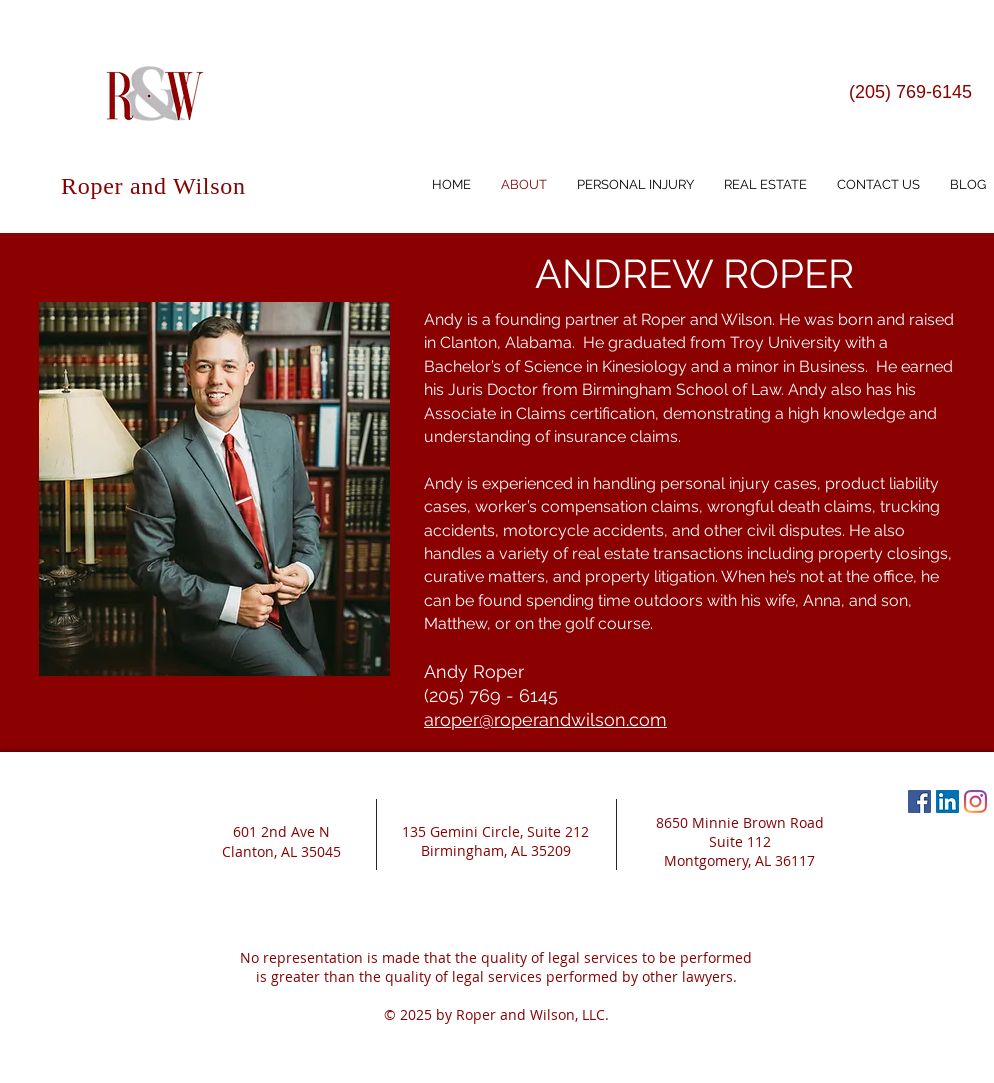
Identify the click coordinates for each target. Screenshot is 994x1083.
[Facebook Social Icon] (919, 801)
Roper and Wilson (153, 186)
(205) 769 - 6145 (491, 695)
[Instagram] (975, 801)
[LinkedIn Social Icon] (947, 801)
